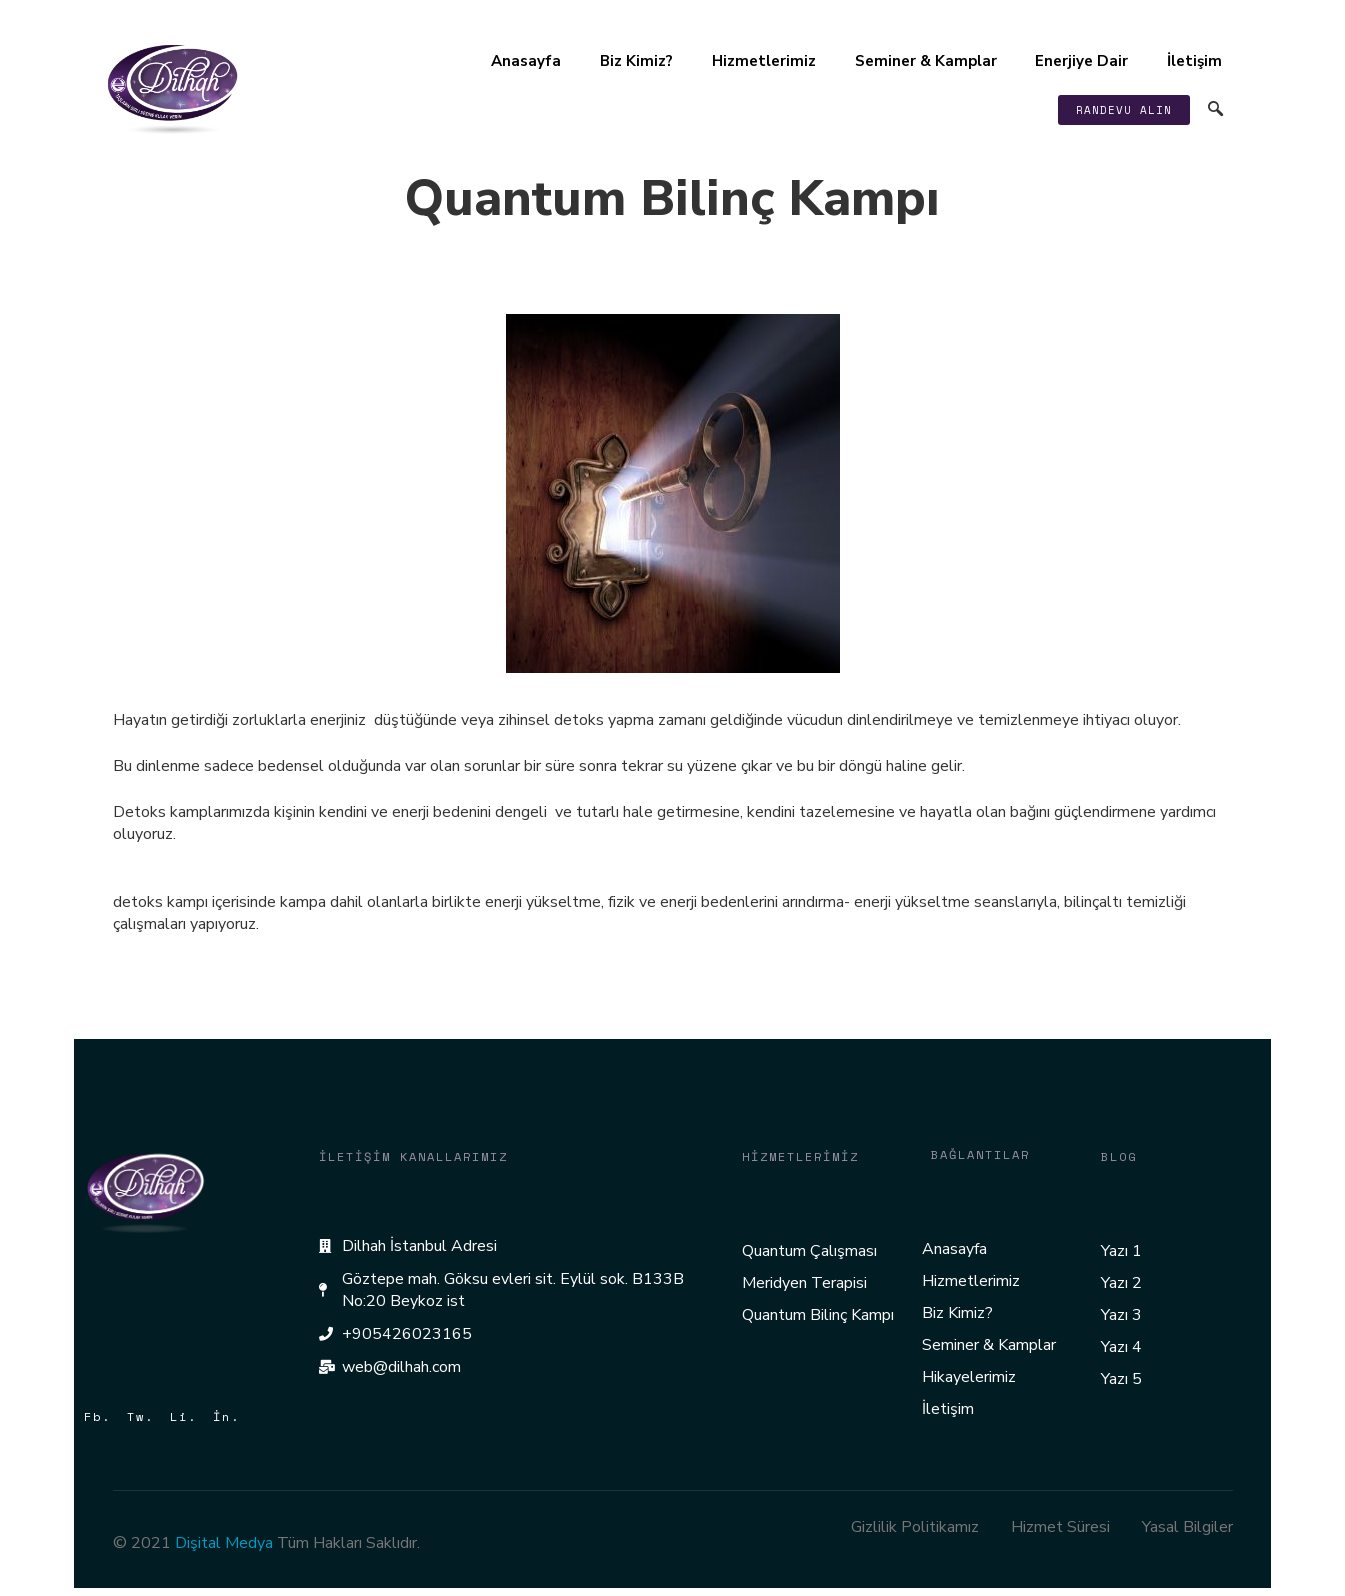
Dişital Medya (224, 1543)
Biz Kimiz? (630, 61)
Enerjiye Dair (1079, 61)
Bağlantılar (980, 1154)
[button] (1122, 110)
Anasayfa (519, 61)
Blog (1119, 1156)
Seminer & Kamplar (922, 61)
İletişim (1192, 61)
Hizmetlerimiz (759, 61)
